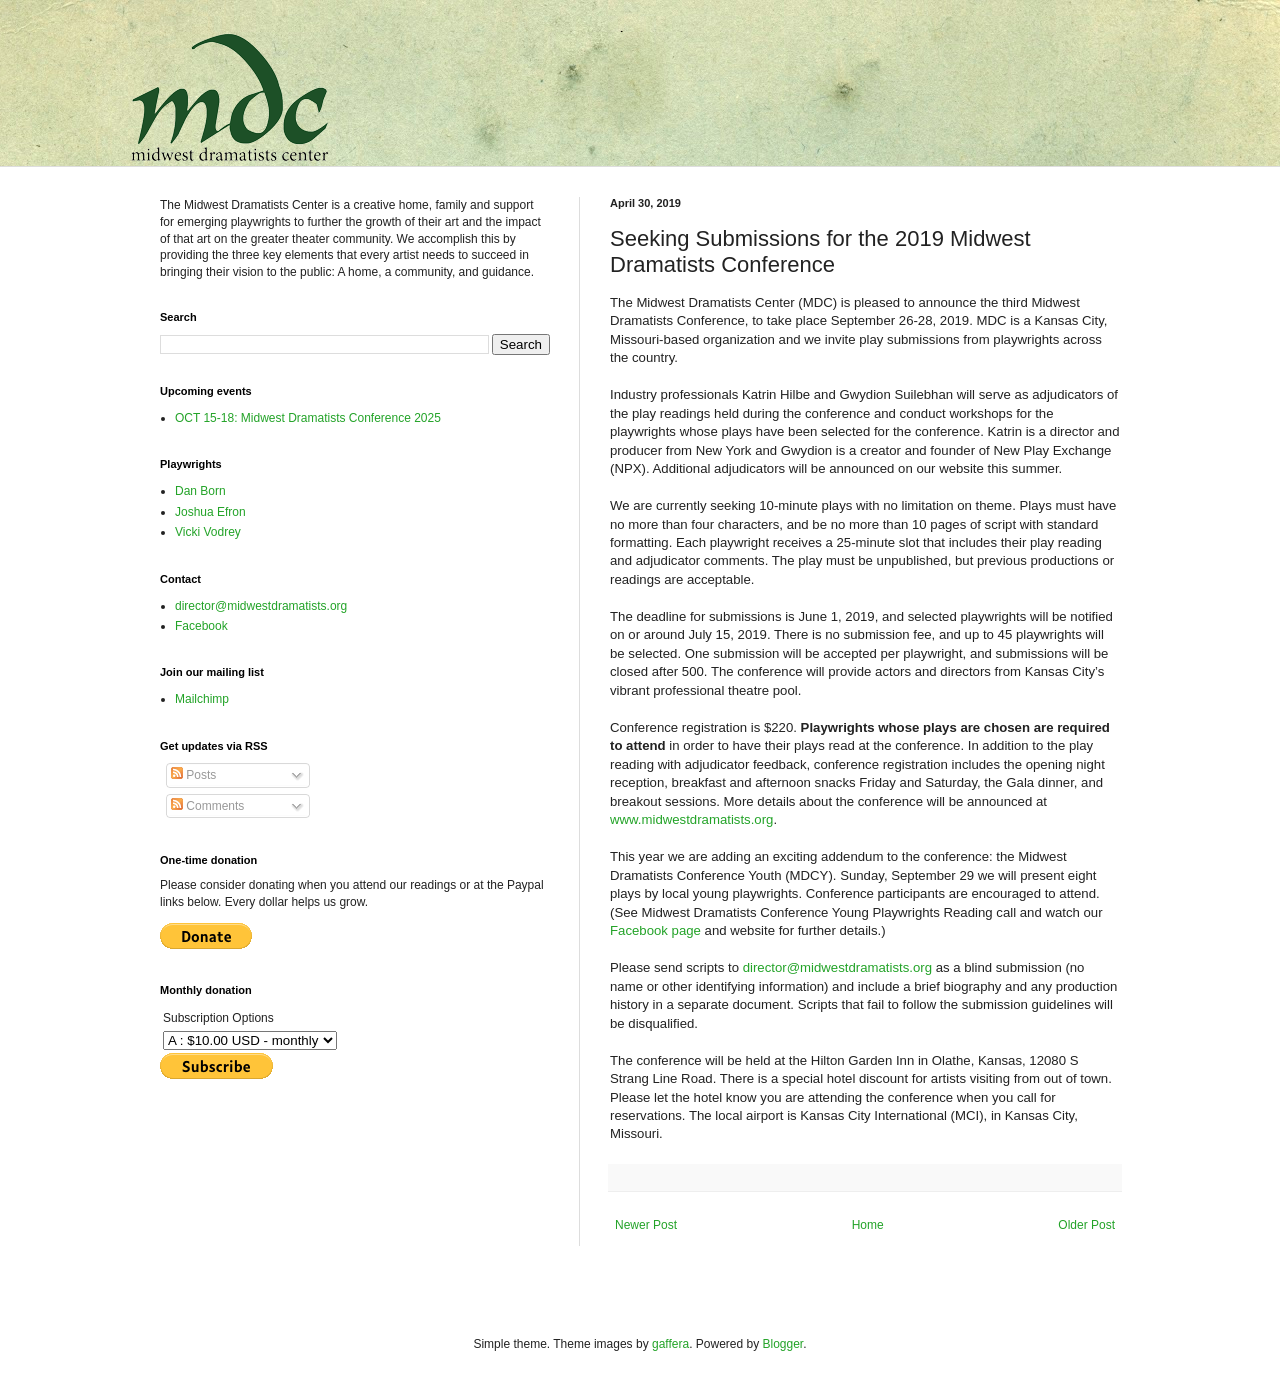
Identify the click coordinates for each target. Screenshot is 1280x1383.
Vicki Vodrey (208, 532)
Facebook (201, 626)
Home (868, 1225)
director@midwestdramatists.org (837, 967)
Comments (207, 806)
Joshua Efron (210, 512)
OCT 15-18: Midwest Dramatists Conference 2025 (308, 418)
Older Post (1086, 1225)
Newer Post (646, 1225)
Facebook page (655, 930)
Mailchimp (202, 699)
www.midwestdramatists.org (691, 819)
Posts (193, 775)
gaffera (670, 1344)
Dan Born (200, 491)
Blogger (783, 1344)
